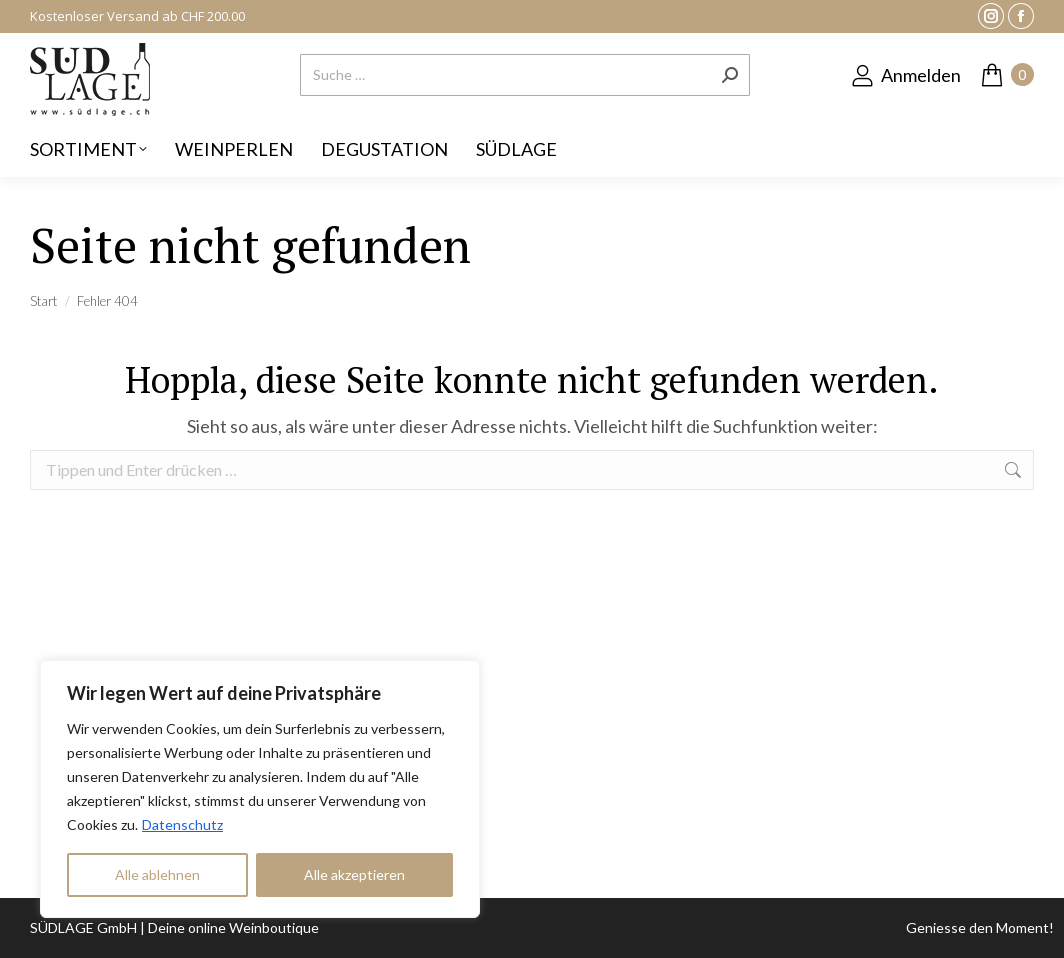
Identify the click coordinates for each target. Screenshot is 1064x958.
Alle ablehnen (157, 874)
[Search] (525, 75)
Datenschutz (182, 824)
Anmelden (905, 74)
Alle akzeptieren (354, 874)
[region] (260, 789)
